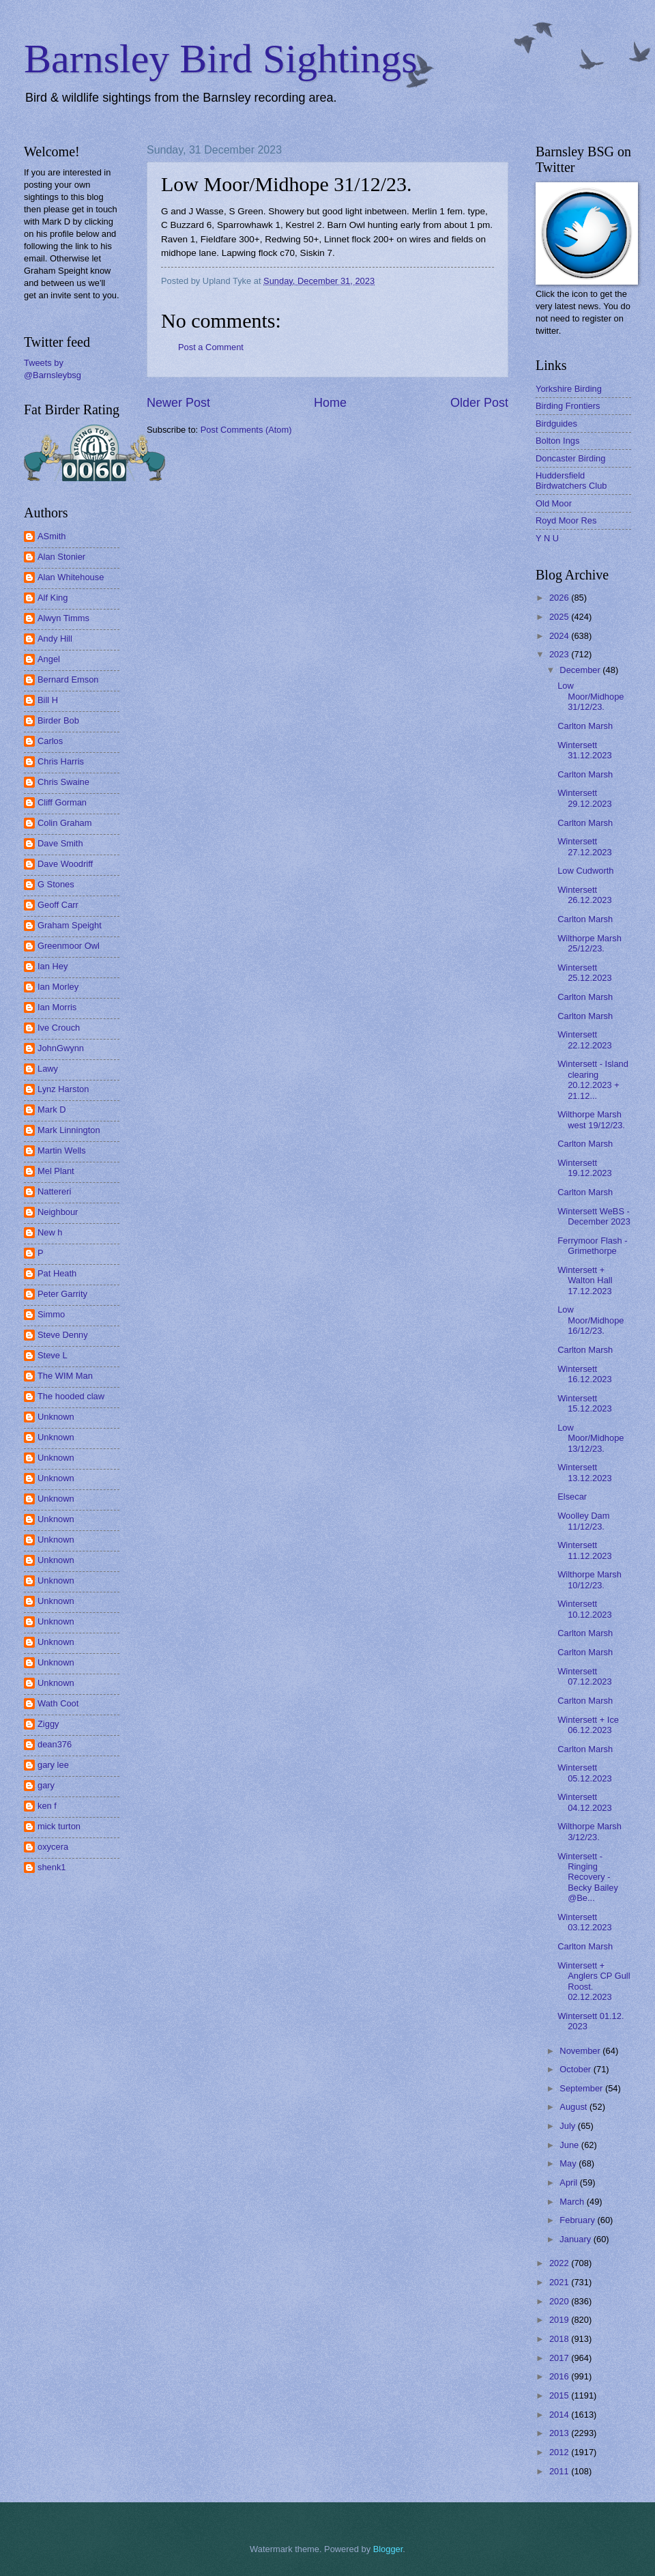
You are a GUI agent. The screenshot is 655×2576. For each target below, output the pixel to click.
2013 (560, 2433)
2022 (560, 2263)
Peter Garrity (62, 1294)
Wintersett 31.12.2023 (584, 750)
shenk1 (52, 1867)
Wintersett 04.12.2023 (584, 1802)
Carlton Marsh (585, 726)
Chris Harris (61, 761)
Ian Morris (57, 1007)
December (580, 670)
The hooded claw (71, 1396)
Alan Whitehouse (71, 577)
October (576, 2069)
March (572, 2201)
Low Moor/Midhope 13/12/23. (590, 1438)
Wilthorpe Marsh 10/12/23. (589, 1579)
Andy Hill (55, 638)
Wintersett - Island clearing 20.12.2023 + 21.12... (592, 1079)
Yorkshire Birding (569, 389)
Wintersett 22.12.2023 (584, 1039)
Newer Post (178, 403)
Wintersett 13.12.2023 (584, 1472)
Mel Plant (56, 1171)
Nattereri (54, 1191)
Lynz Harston (63, 1089)
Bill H (48, 700)
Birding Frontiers (568, 406)
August (574, 2107)
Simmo (51, 1314)
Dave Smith (60, 843)
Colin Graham (64, 823)
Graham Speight (70, 925)
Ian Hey (53, 966)
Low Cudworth (585, 870)
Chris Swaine (63, 782)
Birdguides (556, 423)
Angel (49, 659)
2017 (560, 2358)
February (578, 2220)
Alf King (53, 597)
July (568, 2126)
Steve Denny (63, 1335)
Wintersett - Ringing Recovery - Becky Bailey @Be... (587, 1877)
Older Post (479, 403)
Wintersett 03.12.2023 (584, 1922)
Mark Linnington (69, 1130)
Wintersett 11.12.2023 (584, 1550)
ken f (47, 1806)
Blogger (388, 2549)
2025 (560, 617)
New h (50, 1232)
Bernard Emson (68, 679)
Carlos (50, 741)
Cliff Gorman (62, 802)
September (582, 2088)
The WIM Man (65, 1376)
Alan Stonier (61, 557)
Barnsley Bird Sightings (221, 58)
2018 (560, 2339)
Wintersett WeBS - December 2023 (593, 1216)
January (576, 2239)
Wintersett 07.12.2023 (584, 1676)
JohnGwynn (61, 1048)
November (580, 2051)
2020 (560, 2301)
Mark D (52, 1109)
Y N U (547, 538)
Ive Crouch (59, 1027)
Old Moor (554, 503)
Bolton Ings (557, 440)
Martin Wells (62, 1150)
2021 (560, 2282)
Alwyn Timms (63, 618)
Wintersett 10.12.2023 (584, 1609)
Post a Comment (211, 347)
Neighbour (58, 1212)
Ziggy (48, 1724)
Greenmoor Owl (69, 946)
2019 (560, 2320)
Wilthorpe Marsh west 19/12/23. (591, 1119)
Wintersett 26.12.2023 (584, 895)
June (570, 2145)
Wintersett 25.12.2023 (584, 972)
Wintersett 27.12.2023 (584, 846)
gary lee (53, 1765)
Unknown (56, 1417)
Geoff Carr (58, 905)
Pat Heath (57, 1273)
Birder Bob (58, 720)
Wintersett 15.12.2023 (584, 1403)
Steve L (53, 1355)
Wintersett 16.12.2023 (584, 1374)
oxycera (53, 1847)
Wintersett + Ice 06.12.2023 (588, 1725)
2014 (560, 2414)
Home (330, 403)
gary (46, 1785)
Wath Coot (58, 1703)
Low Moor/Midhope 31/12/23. (590, 696)
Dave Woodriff (65, 864)
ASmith (52, 536)
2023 (560, 654)
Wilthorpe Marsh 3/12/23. (589, 1831)
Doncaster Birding (570, 458)
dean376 (55, 1744)
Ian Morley (58, 987)
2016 (560, 2376)
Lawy (48, 1068)
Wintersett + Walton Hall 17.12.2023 (584, 1280)
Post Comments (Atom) (246, 430)
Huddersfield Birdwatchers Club (571, 480)
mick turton (59, 1826)
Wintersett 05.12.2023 (584, 1772)
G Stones (56, 884)
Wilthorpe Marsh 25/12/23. (589, 943)
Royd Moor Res (566, 520)
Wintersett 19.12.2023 (584, 1168)
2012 (560, 2452)
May (569, 2163)
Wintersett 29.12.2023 (584, 798)
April (569, 2182)
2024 (560, 636)
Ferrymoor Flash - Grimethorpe (592, 1245)
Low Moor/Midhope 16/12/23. (590, 1320)
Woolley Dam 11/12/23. (583, 1521)
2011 (560, 2471)
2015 (560, 2395)
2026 (560, 597)
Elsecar (572, 1496)
